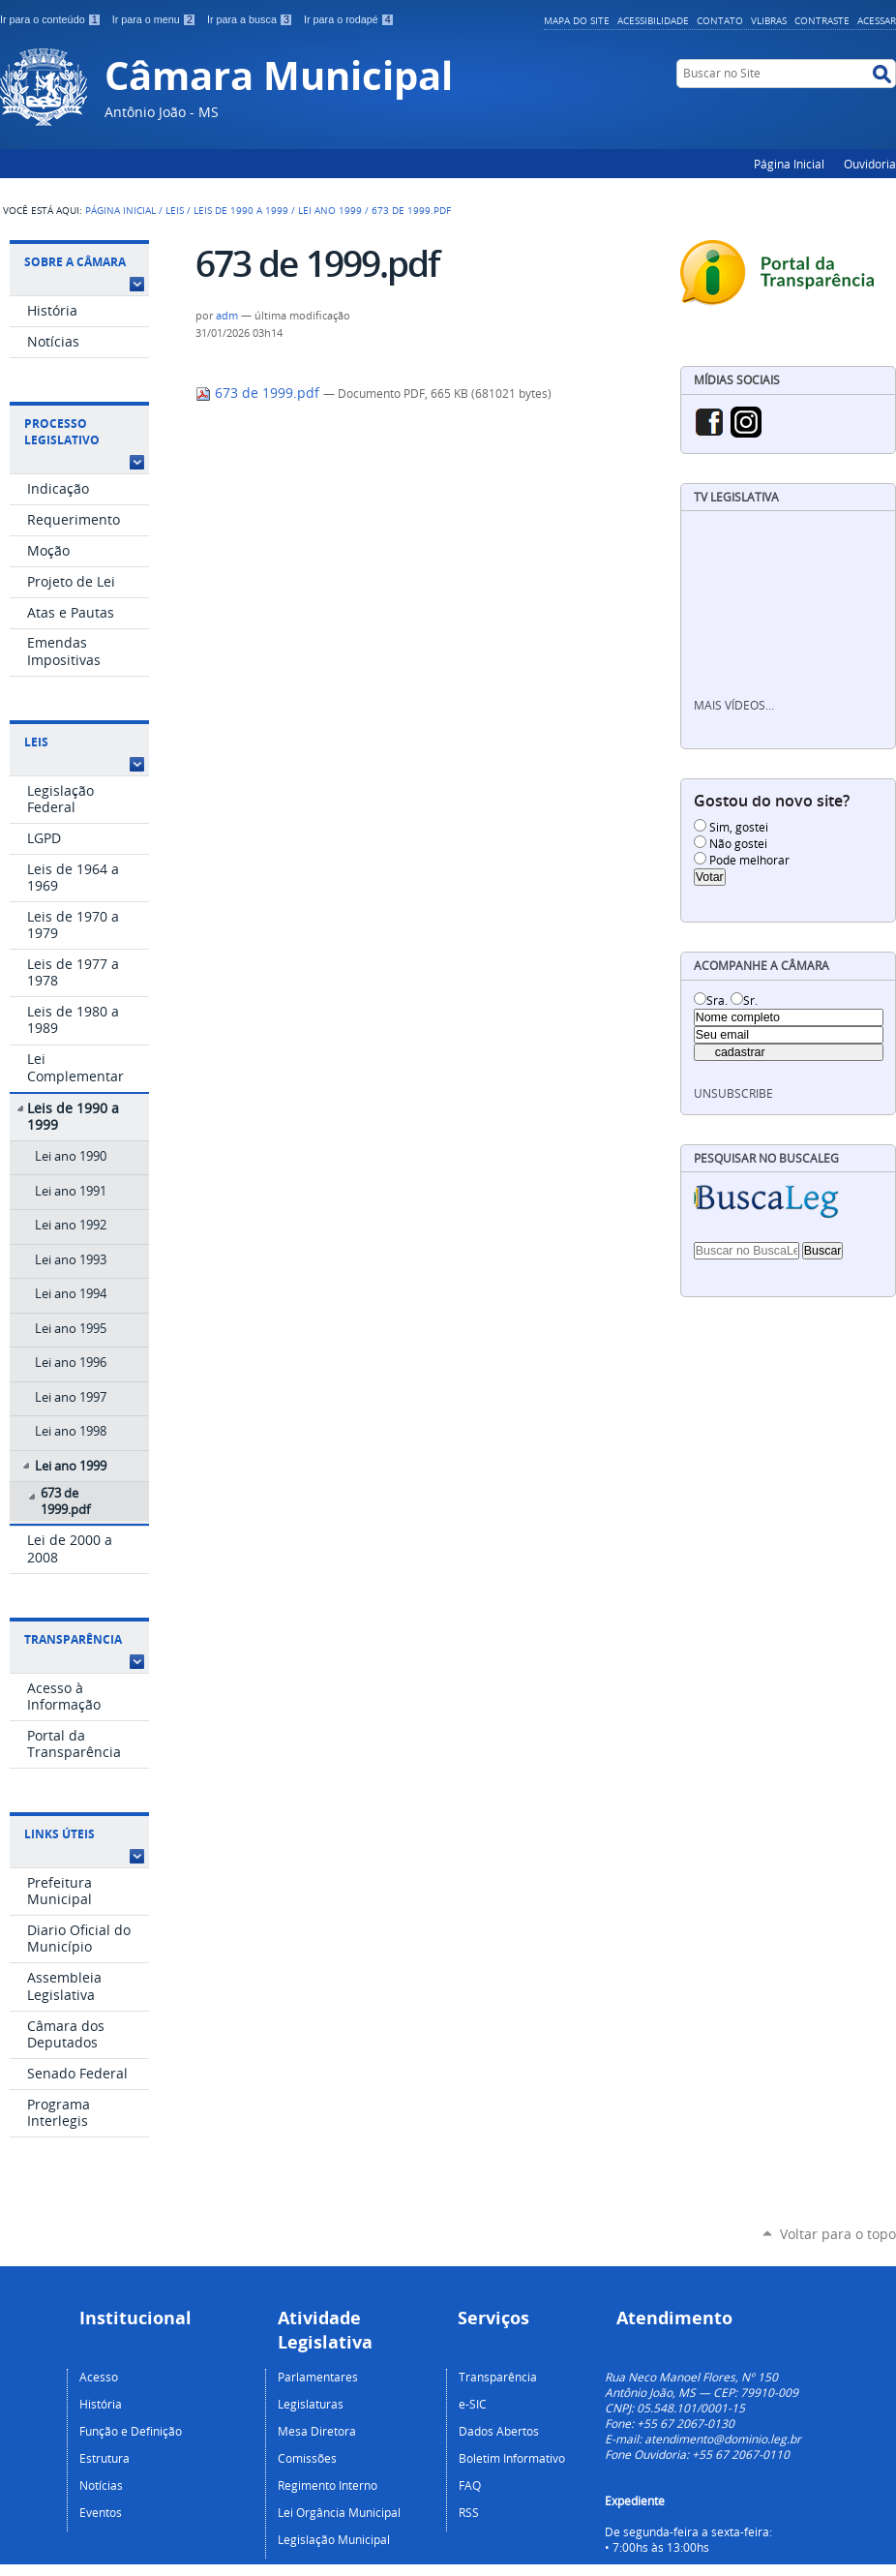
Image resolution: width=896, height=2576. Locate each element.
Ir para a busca (251, 19)
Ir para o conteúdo (52, 19)
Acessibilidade (653, 20)
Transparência (73, 1639)
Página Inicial (789, 163)
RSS (469, 2512)
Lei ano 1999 (330, 210)
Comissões (307, 2458)
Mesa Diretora (317, 2431)
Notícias (101, 2485)
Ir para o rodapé (349, 19)
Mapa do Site (577, 20)
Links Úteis (59, 1834)
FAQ (470, 2485)
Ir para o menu (155, 19)
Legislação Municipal (334, 2539)
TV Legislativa (736, 497)
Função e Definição (130, 2431)
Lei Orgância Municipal (339, 2512)
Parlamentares (318, 2376)
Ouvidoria (870, 163)
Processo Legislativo (62, 431)
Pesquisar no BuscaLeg (766, 1158)
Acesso (98, 2376)
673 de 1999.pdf (259, 393)
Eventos (100, 2512)
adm (227, 315)
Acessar (876, 20)
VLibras (769, 20)
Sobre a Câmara (75, 262)
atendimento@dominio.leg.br (722, 2438)
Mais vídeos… (734, 705)
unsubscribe (733, 1093)
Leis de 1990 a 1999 (241, 210)
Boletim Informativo (512, 2458)
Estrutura (104, 2458)
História (100, 2403)
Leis (174, 210)
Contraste (822, 20)
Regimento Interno (327, 2485)
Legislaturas (310, 2403)
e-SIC (473, 2403)
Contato (720, 20)
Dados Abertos (499, 2431)
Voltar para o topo (838, 2234)
